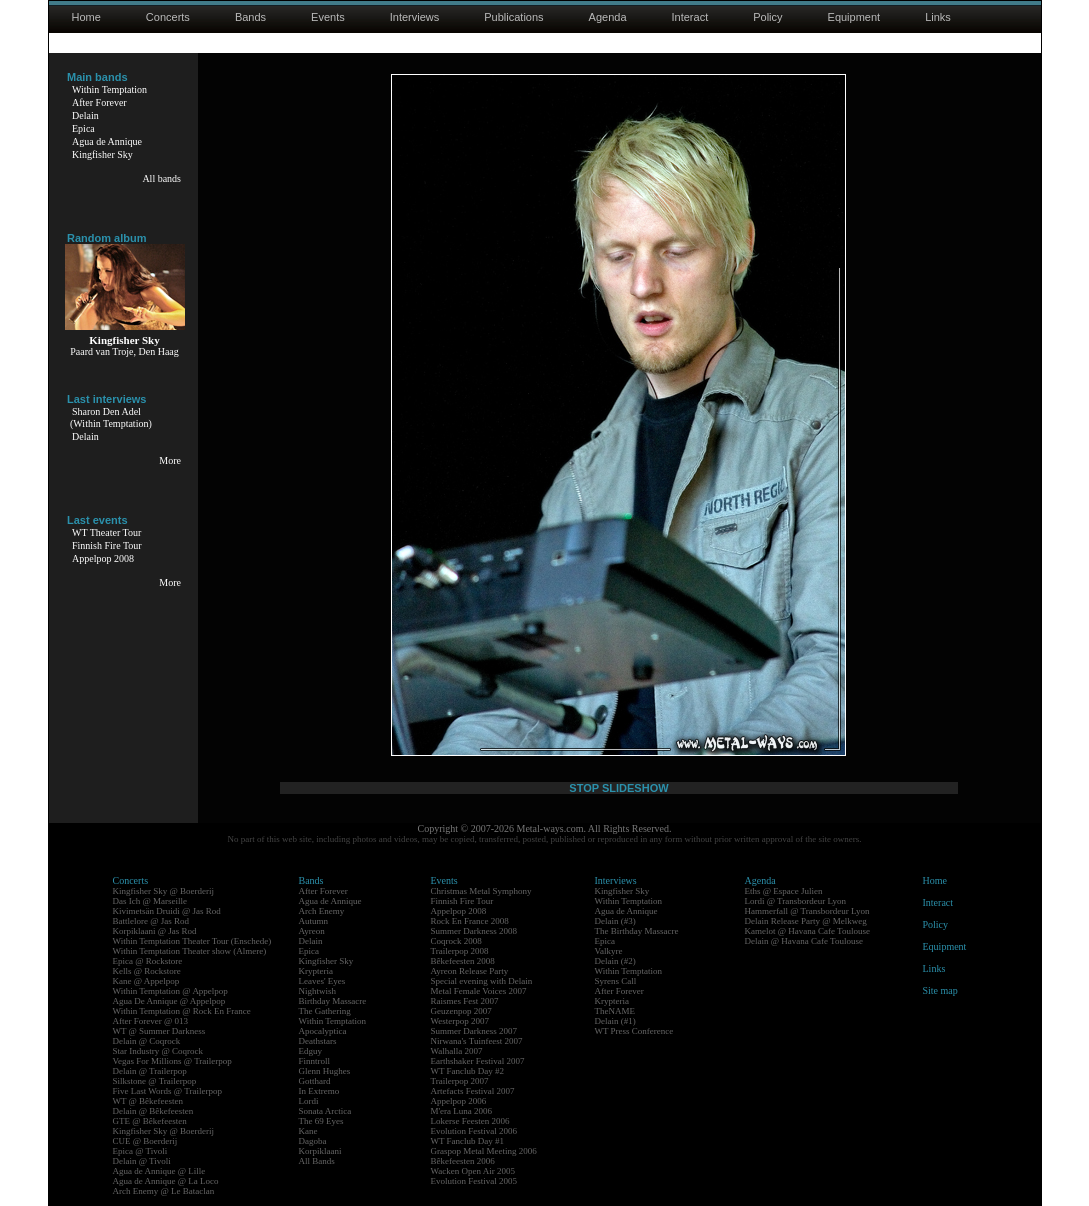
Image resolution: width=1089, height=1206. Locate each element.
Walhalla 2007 (457, 1051)
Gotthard (315, 1081)
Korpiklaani (320, 1151)
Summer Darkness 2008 (474, 931)
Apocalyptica (323, 1031)
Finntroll (315, 1061)
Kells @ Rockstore (147, 971)
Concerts (168, 17)
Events (328, 17)
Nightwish (318, 991)
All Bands (317, 1161)
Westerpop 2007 (460, 1021)
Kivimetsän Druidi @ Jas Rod (167, 911)
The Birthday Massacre (637, 931)
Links (938, 17)
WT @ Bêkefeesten (148, 1101)
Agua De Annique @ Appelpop (169, 1001)
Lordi (309, 1101)
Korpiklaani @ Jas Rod (155, 931)
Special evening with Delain (482, 981)
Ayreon (312, 931)
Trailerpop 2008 (460, 951)
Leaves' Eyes (322, 981)
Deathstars (318, 1041)
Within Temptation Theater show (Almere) (190, 951)
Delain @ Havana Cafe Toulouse (804, 941)
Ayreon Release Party (470, 971)
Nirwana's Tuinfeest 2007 (477, 1041)
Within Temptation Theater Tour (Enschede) (192, 941)
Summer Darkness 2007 (474, 1031)
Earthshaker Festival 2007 (478, 1061)
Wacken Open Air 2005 (473, 1171)
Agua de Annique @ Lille (159, 1171)
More (170, 460)
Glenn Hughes (325, 1071)
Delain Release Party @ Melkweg (806, 921)
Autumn (314, 921)
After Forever (99, 102)
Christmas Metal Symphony (481, 891)
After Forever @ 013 (151, 1021)
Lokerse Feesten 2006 (470, 1121)
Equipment (854, 17)
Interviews (415, 17)
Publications (513, 17)
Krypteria (316, 971)
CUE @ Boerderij (145, 1141)
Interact (690, 17)
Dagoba (313, 1141)
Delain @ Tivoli (142, 1161)
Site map (940, 990)
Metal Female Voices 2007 (479, 991)
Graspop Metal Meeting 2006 (484, 1151)
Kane (308, 1131)
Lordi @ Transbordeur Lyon (796, 901)
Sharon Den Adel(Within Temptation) (111, 417)
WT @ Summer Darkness (159, 1031)
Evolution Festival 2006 (474, 1131)
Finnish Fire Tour (107, 545)
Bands (250, 17)
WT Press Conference (634, 1031)
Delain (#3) (615, 921)
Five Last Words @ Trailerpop (167, 1091)
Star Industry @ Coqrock (158, 1051)
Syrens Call (616, 981)
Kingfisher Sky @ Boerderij (164, 891)
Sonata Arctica (325, 1111)
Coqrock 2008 (456, 941)
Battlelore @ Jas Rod (151, 921)
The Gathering (325, 1011)
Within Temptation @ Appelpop (170, 991)
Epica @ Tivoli (140, 1151)
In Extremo (319, 1091)
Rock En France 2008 (470, 921)
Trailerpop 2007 (460, 1081)
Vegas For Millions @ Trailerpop (172, 1061)
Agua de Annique (107, 141)
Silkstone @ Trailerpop (155, 1081)
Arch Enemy (322, 911)
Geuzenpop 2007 (461, 1011)
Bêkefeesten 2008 (463, 961)
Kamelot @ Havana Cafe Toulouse (807, 931)
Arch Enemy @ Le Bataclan (164, 1191)
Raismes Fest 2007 (465, 1001)
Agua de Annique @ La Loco (166, 1181)
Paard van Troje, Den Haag (124, 351)
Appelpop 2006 (459, 1101)
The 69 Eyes (321, 1121)
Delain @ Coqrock (147, 1041)
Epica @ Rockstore (148, 961)
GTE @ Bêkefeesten (150, 1121)
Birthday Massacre (333, 1001)
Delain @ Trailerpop (150, 1071)
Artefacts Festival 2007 (473, 1091)
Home (86, 17)
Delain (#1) (615, 1021)
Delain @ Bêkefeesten (153, 1111)
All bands (161, 178)
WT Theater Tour (106, 532)
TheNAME (615, 1011)
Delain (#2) (615, 961)
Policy (767, 17)
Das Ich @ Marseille (150, 901)
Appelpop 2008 (103, 558)
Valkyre (609, 951)
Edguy (311, 1051)
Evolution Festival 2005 (474, 1181)
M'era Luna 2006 (462, 1111)
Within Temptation (109, 89)
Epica (83, 128)
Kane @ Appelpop (146, 981)
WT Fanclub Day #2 (468, 1071)
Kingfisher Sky (102, 154)
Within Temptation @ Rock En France (182, 1011)
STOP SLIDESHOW (618, 788)
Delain (85, 115)
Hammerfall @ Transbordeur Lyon (807, 911)
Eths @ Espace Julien (784, 891)
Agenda (608, 17)
